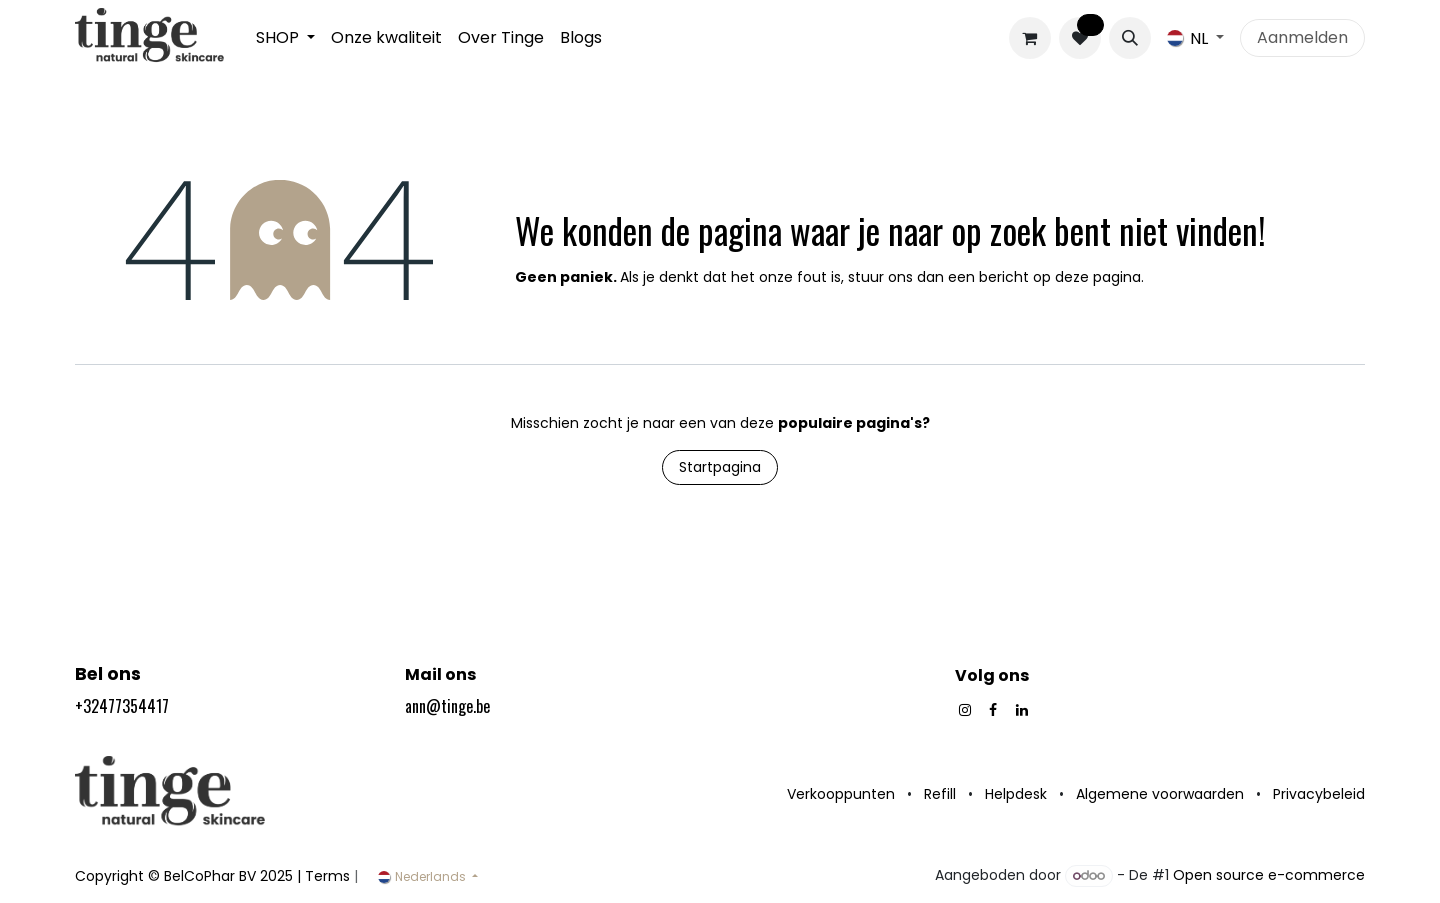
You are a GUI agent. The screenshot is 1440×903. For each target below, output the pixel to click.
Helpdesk (1016, 794)
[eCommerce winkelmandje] (1030, 38)
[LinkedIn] (1022, 710)
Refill (940, 794)
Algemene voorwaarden (1160, 794)
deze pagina (1098, 277)
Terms (327, 876)
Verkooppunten (841, 794)
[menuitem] (285, 38)
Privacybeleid (1319, 794)
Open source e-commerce (1269, 875)
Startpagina (720, 467)
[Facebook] (993, 710)
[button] (1130, 38)
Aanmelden (1302, 37)
